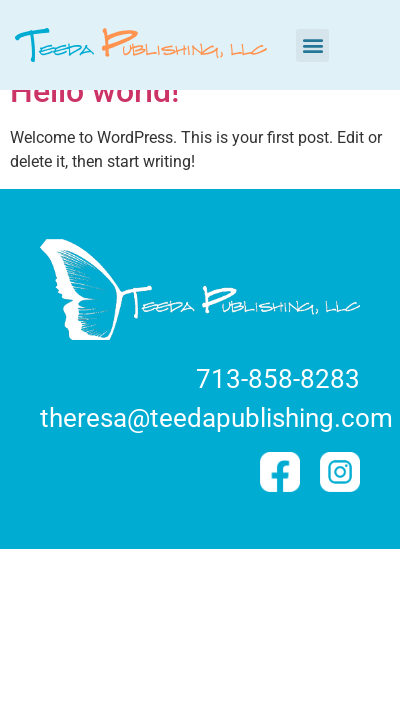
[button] (312, 45)
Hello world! (94, 91)
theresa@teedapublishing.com (216, 418)
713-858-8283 (278, 379)
